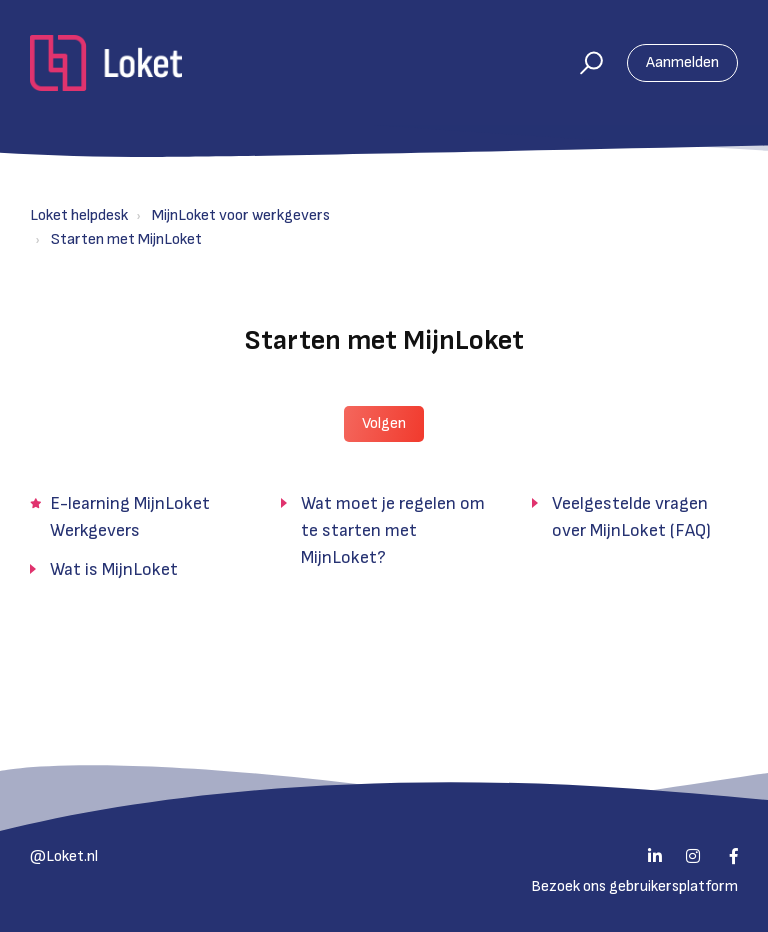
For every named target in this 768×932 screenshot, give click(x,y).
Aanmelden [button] (682, 62)
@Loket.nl (64, 856)
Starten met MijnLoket (126, 239)
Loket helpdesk (79, 215)
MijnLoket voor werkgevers (241, 215)
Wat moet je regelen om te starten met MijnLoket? (393, 530)
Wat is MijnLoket (114, 569)
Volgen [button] (384, 423)
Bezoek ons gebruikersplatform (634, 886)
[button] (582, 63)
